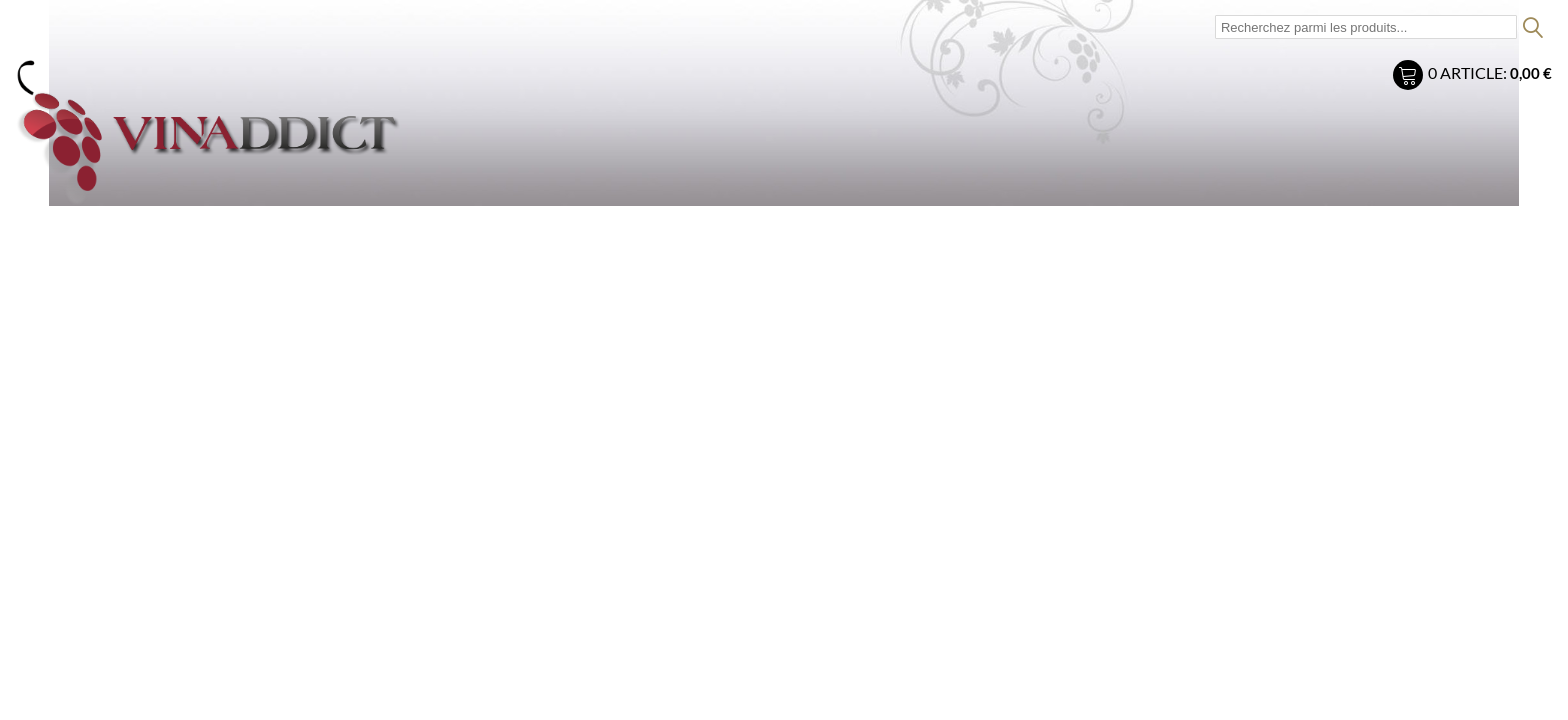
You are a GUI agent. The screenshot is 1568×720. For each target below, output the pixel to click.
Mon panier (1410, 77)
